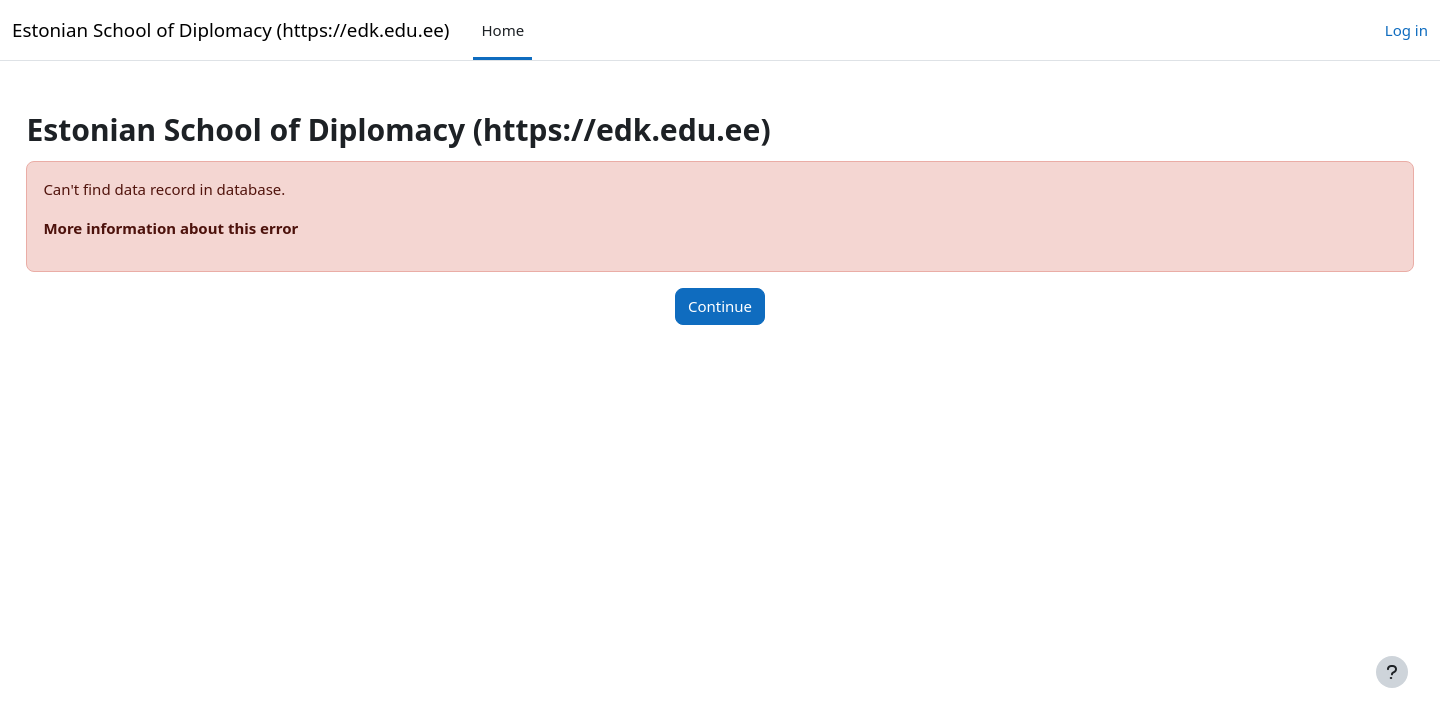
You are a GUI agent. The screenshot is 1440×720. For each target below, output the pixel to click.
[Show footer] (1392, 672)
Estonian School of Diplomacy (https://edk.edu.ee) (230, 29)
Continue (720, 306)
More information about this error (215, 228)
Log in (1406, 30)
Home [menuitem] (502, 30)
